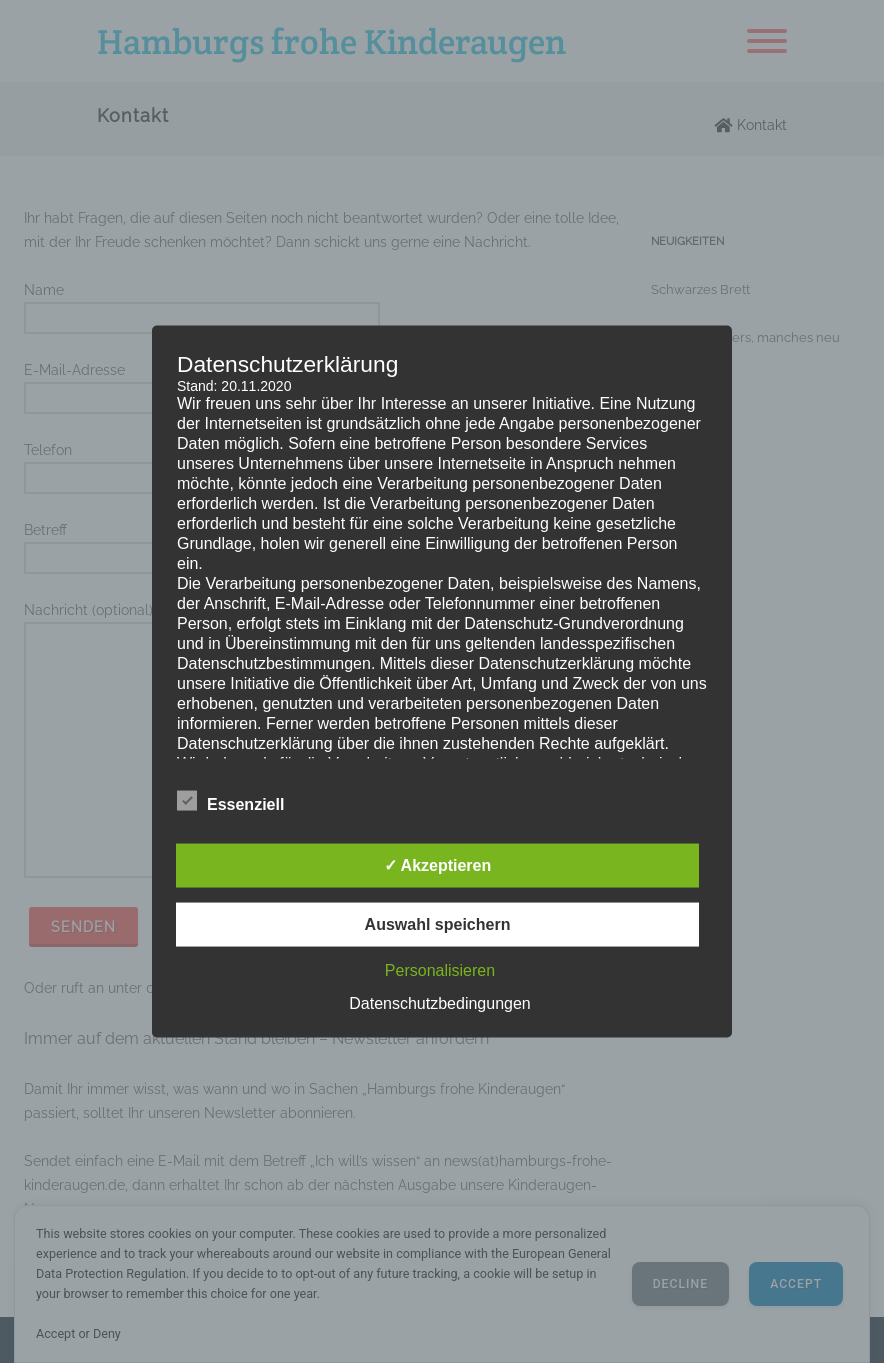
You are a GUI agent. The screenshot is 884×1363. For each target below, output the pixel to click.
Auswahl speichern (438, 924)
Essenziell (230, 801)
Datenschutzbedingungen (439, 1003)
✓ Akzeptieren (438, 865)
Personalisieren (440, 970)
